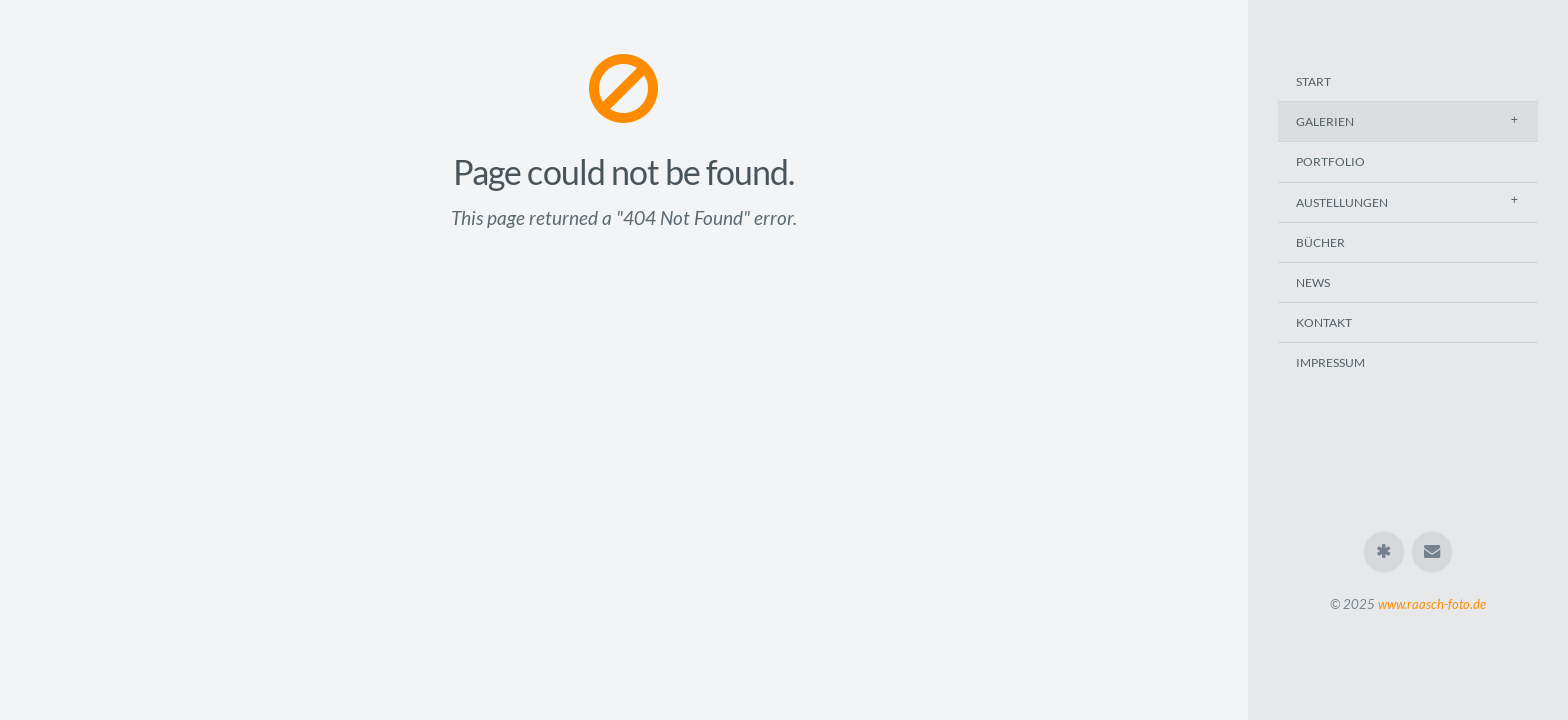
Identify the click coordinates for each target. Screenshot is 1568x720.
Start (1313, 81)
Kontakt (1324, 322)
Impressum (1330, 362)
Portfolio (1330, 161)
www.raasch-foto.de (1432, 604)
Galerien (1325, 121)
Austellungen (1342, 202)
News (1313, 282)
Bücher (1320, 242)
